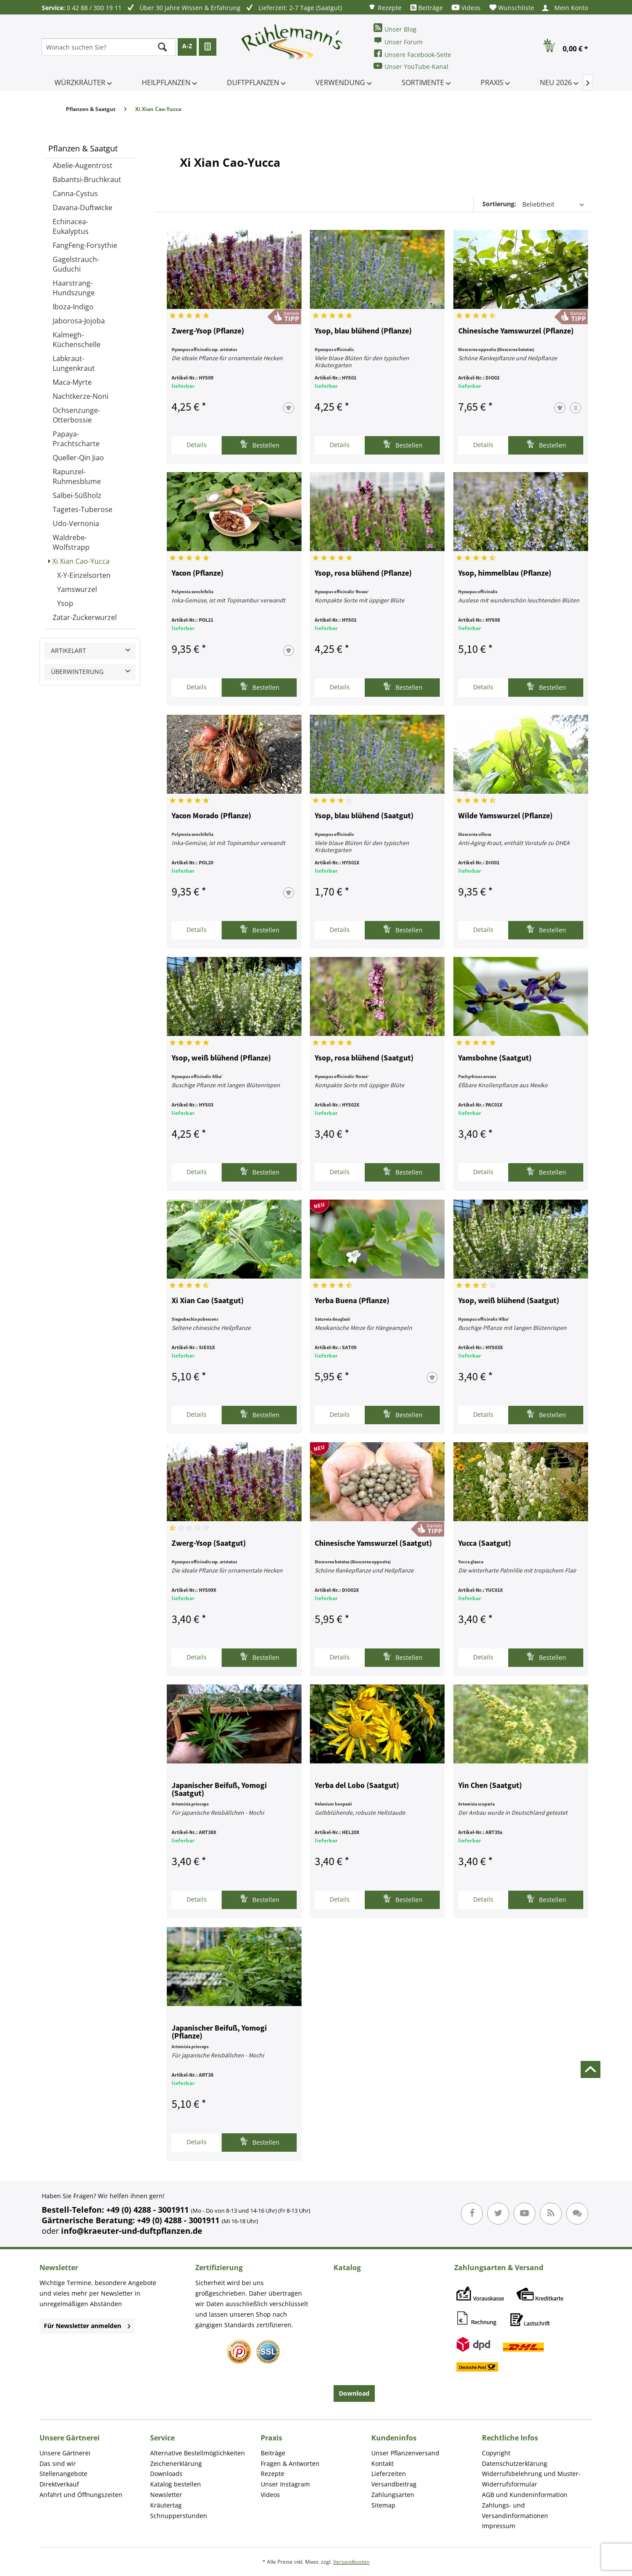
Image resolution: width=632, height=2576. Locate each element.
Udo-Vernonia (76, 523)
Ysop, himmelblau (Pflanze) (504, 573)
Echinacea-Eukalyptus (71, 226)
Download (354, 2393)
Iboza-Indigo (73, 307)
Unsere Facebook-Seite (412, 54)
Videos (466, 8)
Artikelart (68, 650)
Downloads (166, 2473)
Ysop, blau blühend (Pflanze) (363, 331)
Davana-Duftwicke (82, 207)
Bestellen (260, 444)
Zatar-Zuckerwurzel (85, 617)
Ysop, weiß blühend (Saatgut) (508, 1301)
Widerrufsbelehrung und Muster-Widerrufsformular (531, 2478)
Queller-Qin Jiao (78, 457)
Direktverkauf (59, 2484)
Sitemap (383, 2505)
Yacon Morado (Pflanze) (211, 816)
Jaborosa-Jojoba (79, 321)
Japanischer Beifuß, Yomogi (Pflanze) (219, 2032)
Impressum (498, 2526)
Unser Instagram (285, 2484)
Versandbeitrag (394, 2484)
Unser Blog (395, 28)
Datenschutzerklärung (514, 2463)
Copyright (496, 2453)
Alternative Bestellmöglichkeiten (197, 2453)
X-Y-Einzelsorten (84, 575)
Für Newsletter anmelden (87, 2326)
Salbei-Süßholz (77, 495)
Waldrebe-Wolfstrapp (71, 542)
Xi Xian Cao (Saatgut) (208, 1301)
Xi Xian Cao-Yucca (81, 561)
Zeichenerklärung (176, 2463)
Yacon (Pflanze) (197, 573)
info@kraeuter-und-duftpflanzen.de (131, 2230)
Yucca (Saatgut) (484, 1543)
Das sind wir (58, 2463)
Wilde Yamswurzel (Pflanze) (505, 816)
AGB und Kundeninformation (524, 2494)
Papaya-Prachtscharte (76, 438)
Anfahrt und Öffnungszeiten (81, 2494)
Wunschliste (511, 8)
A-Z (187, 46)
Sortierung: (499, 204)
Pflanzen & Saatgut (83, 148)
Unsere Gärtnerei (65, 2453)
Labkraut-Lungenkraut (74, 363)
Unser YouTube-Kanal (411, 66)
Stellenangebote (63, 2473)
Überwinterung (77, 671)
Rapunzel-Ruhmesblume (77, 476)
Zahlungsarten (392, 2494)
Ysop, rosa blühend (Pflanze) (363, 573)
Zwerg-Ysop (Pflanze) (208, 331)
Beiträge (426, 8)
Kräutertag (166, 2505)
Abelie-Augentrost (82, 165)
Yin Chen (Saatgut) (490, 1785)
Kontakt (382, 2463)
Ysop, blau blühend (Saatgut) (364, 816)
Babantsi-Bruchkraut (87, 179)
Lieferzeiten (388, 2473)
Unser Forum (398, 41)
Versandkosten (351, 2561)
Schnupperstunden (178, 2516)
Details (197, 445)
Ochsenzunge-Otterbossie (76, 415)
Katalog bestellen (175, 2484)
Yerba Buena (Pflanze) (352, 1301)
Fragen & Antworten (290, 2463)
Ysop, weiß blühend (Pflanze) (221, 1058)
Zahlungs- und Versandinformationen (515, 2510)
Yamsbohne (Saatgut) (494, 1058)
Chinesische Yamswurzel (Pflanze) (516, 331)
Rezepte (385, 7)
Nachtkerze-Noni (80, 396)
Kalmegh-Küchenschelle (77, 339)
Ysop (65, 603)
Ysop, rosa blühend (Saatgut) (364, 1058)
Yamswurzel (77, 589)
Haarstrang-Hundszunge (74, 287)
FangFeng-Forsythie (85, 245)
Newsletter (166, 2494)
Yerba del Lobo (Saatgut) (357, 1785)
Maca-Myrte (72, 382)
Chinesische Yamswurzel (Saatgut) (373, 1543)
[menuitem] (385, 7)
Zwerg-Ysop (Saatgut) (209, 1543)
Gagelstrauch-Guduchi (76, 264)
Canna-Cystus (75, 193)
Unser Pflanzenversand (405, 2453)
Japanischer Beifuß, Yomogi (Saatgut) (219, 1789)
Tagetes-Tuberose (82, 509)
